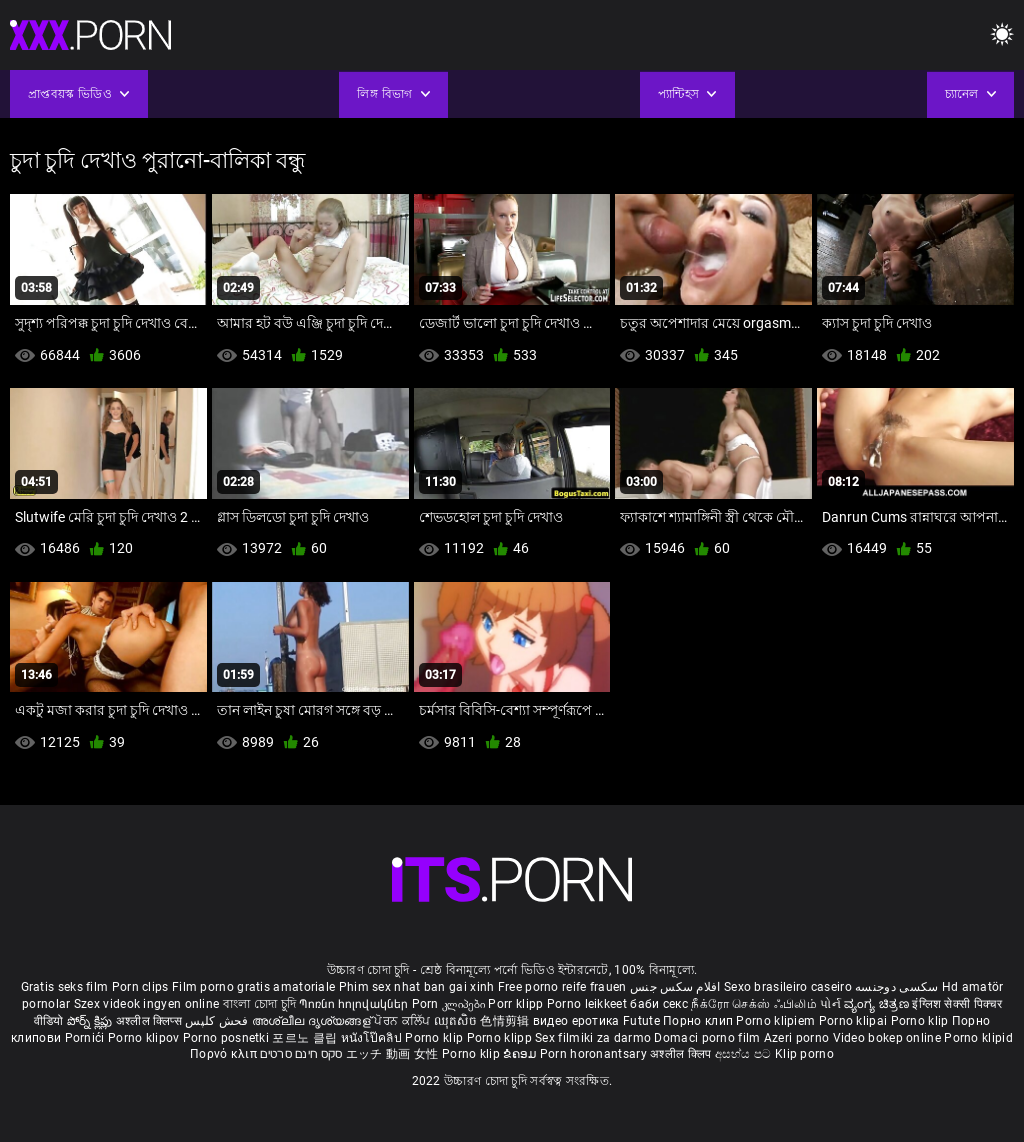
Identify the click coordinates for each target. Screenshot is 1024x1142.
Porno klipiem (777, 1021)
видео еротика (576, 1021)
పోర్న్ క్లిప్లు (91, 1021)
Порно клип (699, 1021)
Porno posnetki (228, 1038)
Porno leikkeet (589, 1004)
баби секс (659, 1004)
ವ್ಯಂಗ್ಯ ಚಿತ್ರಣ (878, 1004)
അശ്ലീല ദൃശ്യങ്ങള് (313, 1021)
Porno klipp (501, 1038)
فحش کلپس (218, 1021)
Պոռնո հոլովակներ (355, 1004)
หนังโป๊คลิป (373, 1038)
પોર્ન (830, 1004)
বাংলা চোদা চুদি (259, 1004)
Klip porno (804, 1054)
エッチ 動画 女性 (392, 1054)
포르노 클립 (306, 1038)
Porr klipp (517, 1004)
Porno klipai (855, 1021)
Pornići (86, 1038)
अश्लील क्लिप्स (151, 1021)
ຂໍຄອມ (521, 1054)
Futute (641, 1021)
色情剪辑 (506, 1021)
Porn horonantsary (595, 1054)
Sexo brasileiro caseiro (788, 987)
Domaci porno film (707, 1038)
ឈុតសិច (457, 1021)
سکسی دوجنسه (896, 987)
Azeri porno (798, 1038)
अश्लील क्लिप (682, 1054)
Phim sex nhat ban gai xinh (417, 987)
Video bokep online (887, 1038)
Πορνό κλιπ (225, 1054)
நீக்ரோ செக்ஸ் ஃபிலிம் (754, 1004)
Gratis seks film (65, 987)
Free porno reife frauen (562, 987)
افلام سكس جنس (675, 987)
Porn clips (142, 987)
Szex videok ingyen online (147, 1004)
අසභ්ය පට (745, 1054)
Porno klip (921, 1021)
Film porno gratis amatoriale (253, 987)
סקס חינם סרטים (301, 1054)
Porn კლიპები (450, 1004)
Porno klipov (145, 1038)
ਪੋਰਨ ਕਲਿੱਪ (403, 1021)
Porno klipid (978, 1038)
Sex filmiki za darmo (593, 1038)
